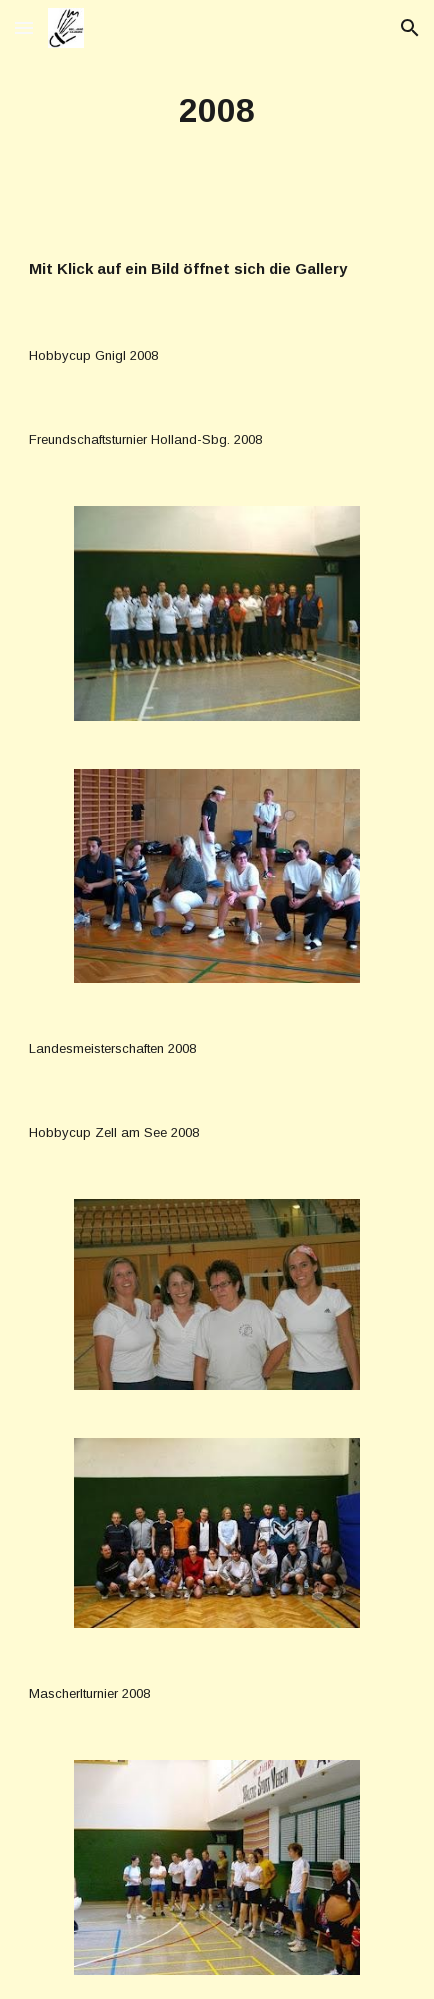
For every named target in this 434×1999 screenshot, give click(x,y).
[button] (24, 27)
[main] (217, 111)
